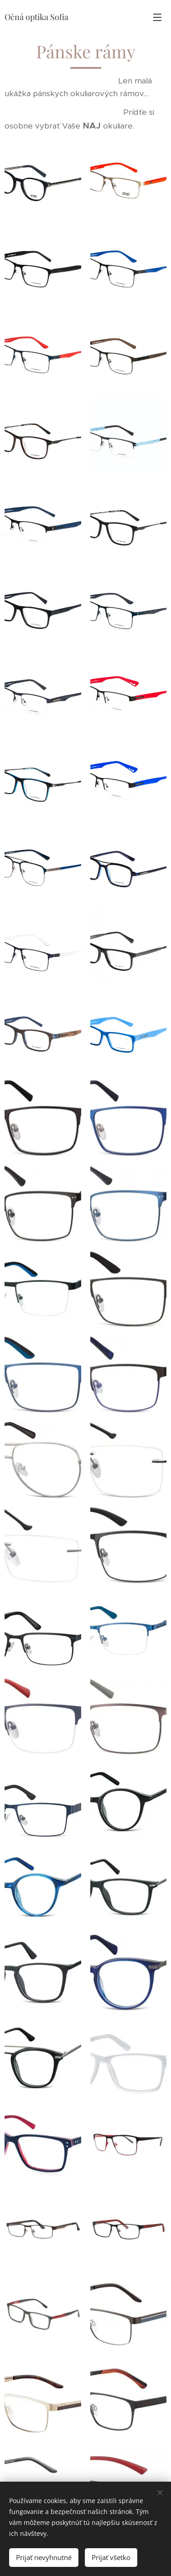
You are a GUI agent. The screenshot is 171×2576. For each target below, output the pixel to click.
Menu (157, 17)
